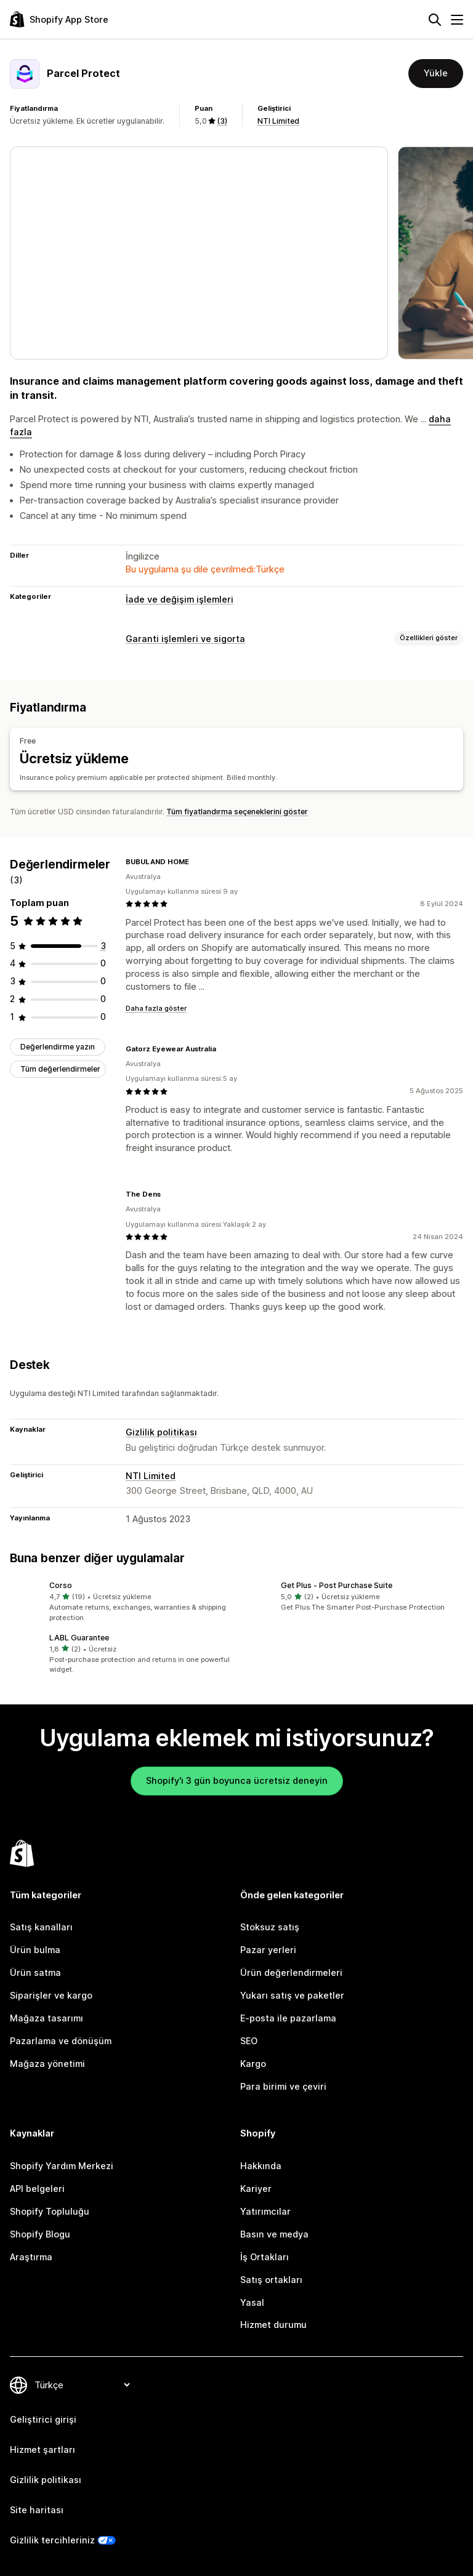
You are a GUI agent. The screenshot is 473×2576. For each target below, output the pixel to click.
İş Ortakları (264, 2256)
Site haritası (36, 2510)
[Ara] (435, 20)
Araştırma (31, 2256)
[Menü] (457, 20)
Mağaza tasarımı (46, 2018)
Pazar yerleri (268, 1949)
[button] (121, 1602)
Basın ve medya (274, 2234)
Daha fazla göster (156, 1008)
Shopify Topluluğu (49, 2211)
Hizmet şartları (42, 2449)
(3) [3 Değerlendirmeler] (222, 121)
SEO (248, 2040)
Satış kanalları (41, 1927)
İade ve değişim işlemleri (179, 599)
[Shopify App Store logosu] (59, 19)
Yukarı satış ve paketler (292, 1995)
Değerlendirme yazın (57, 1046)
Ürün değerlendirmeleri (291, 1972)
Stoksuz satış (269, 1927)
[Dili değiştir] (82, 2385)
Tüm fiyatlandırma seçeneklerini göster (237, 811)
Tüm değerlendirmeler (60, 1068)
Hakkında (260, 2166)
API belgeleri (37, 2188)
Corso (60, 1585)
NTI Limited (278, 121)
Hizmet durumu (273, 2324)
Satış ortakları (271, 2279)
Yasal (252, 2302)
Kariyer (256, 2188)
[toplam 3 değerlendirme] (103, 945)
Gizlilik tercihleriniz (52, 2539)
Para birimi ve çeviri (283, 2085)
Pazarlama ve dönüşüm (60, 2040)
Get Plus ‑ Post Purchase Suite (336, 1585)
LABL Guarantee (79, 1637)
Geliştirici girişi (43, 2419)
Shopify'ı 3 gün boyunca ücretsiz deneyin (237, 1780)
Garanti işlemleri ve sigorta (185, 638)
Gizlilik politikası (161, 1431)
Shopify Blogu (40, 2234)
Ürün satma (35, 1972)
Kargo (253, 2063)
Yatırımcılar (265, 2211)
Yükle (436, 73)
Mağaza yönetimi (47, 2063)
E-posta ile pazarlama (288, 2018)
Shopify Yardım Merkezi (61, 2166)
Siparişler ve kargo (51, 1995)
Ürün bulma (35, 1949)
